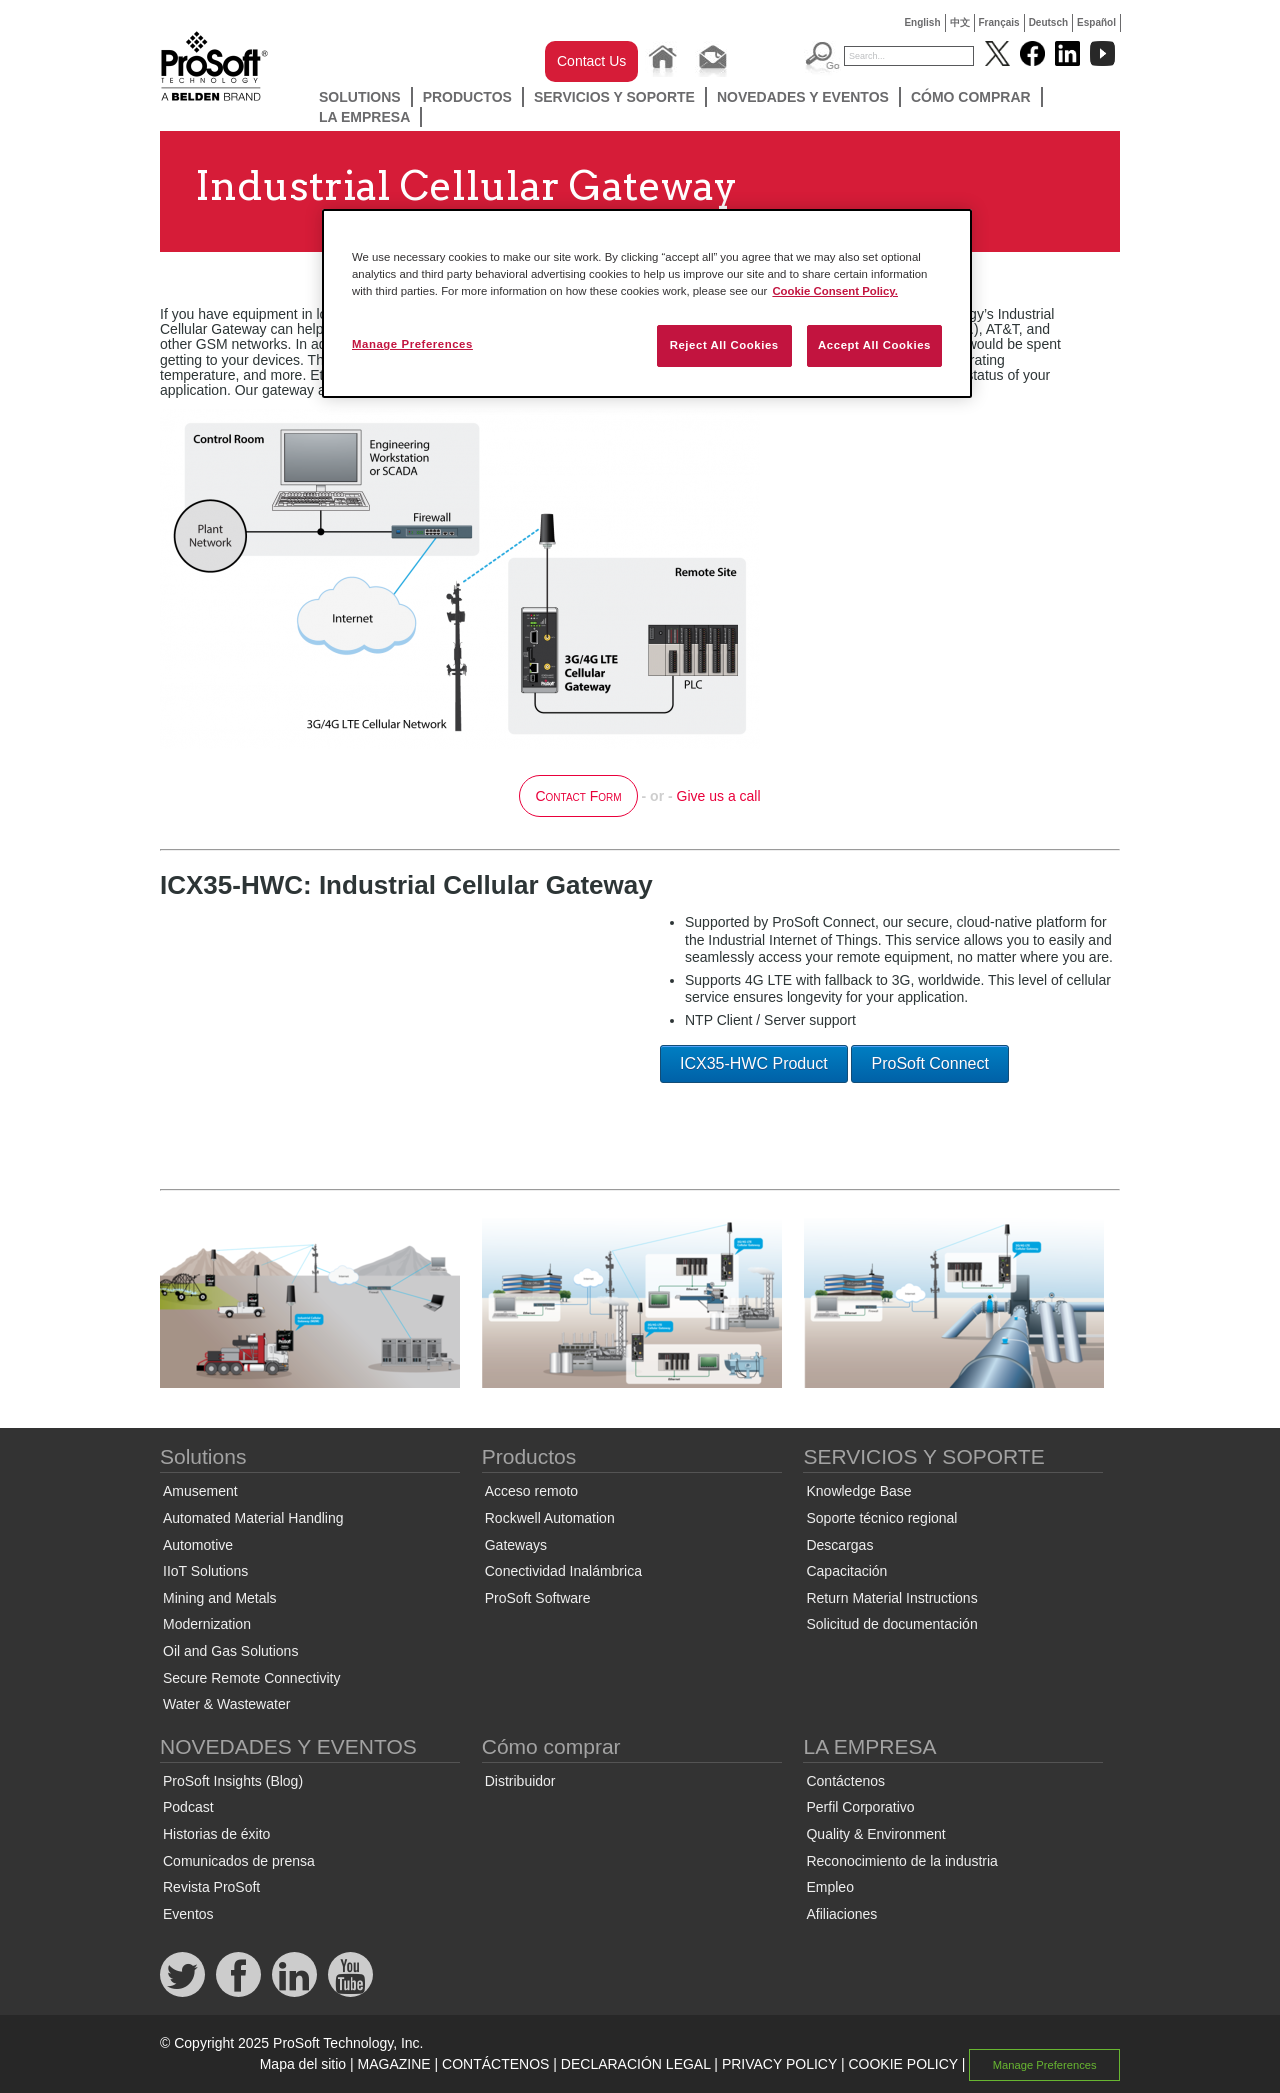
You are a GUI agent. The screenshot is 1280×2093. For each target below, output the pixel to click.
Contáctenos (845, 1781)
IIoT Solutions (205, 1571)
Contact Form (578, 796)
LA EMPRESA (364, 117)
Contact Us (591, 61)
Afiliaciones (841, 1914)
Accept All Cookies (874, 345)
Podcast (188, 1807)
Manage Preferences (1045, 2065)
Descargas (839, 1545)
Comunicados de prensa (239, 1861)
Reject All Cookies (724, 345)
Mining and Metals (220, 1598)
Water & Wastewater (226, 1704)
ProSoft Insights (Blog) (233, 1781)
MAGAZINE (394, 2064)
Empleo (829, 1887)
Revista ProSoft (211, 1887)
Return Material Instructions (891, 1598)
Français (999, 22)
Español (1096, 22)
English (922, 22)
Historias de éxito (216, 1834)
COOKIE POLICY (902, 2064)
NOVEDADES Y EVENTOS (803, 97)
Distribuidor (520, 1781)
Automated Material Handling (253, 1518)
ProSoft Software (538, 1598)
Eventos (188, 1914)
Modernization (207, 1624)
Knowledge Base (858, 1491)
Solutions (360, 97)
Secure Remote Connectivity (251, 1678)
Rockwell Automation (550, 1518)
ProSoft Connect (929, 1063)
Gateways (516, 1545)
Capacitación (846, 1571)
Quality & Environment (875, 1834)
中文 (960, 22)
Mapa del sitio (303, 2064)
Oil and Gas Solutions (230, 1651)
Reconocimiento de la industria (901, 1861)
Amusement (200, 1491)
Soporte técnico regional (881, 1518)
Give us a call (719, 796)
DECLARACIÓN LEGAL (636, 2064)
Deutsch (1048, 22)
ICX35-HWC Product (754, 1063)
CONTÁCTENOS (495, 2064)
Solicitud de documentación (891, 1624)
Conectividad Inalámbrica (563, 1571)
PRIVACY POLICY (779, 2064)
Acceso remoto (531, 1491)
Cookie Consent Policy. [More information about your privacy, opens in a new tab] (835, 291)
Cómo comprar (971, 97)
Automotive (198, 1545)
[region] (647, 303)
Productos (467, 97)
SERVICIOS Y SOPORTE (614, 97)
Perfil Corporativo (860, 1807)
